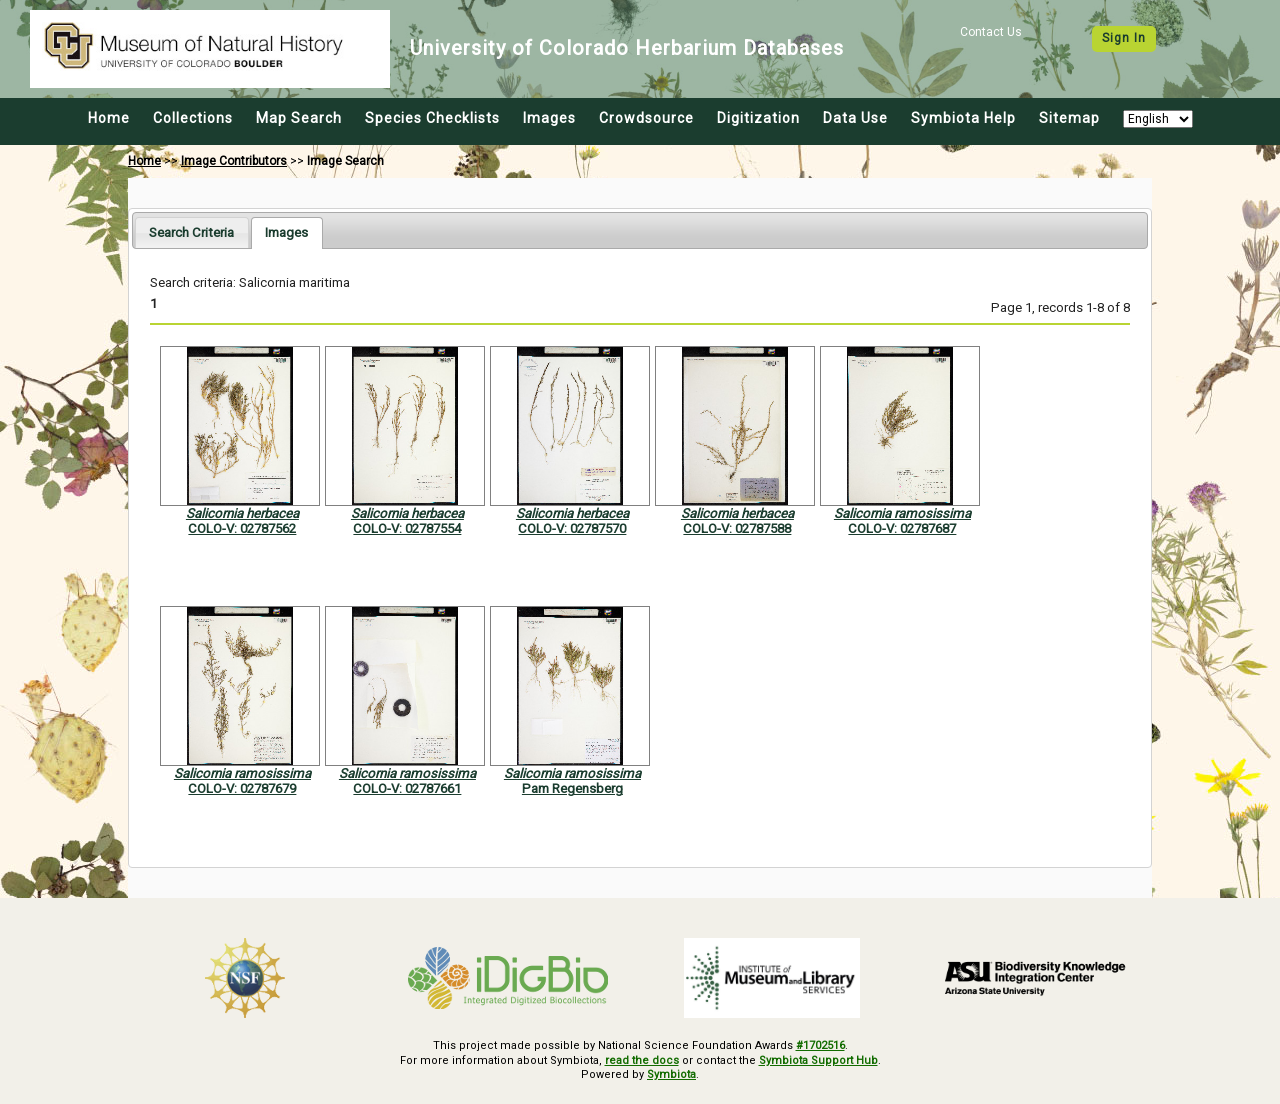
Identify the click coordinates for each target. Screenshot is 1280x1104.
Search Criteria (191, 232)
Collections (193, 118)
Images (549, 118)
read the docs (642, 1060)
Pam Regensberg (572, 788)
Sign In (1124, 38)
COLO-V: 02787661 (407, 788)
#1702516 (820, 1045)
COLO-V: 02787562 (242, 528)
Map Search (299, 118)
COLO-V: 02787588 (737, 528)
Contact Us (991, 32)
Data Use (855, 118)
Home (109, 118)
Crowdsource (646, 118)
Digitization (758, 118)
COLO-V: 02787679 (242, 788)
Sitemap (1069, 118)
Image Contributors (234, 161)
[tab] (191, 232)
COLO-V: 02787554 (407, 528)
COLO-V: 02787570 (572, 528)
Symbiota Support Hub (818, 1060)
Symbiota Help (963, 118)
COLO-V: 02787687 (902, 528)
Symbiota (671, 1074)
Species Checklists (432, 118)
